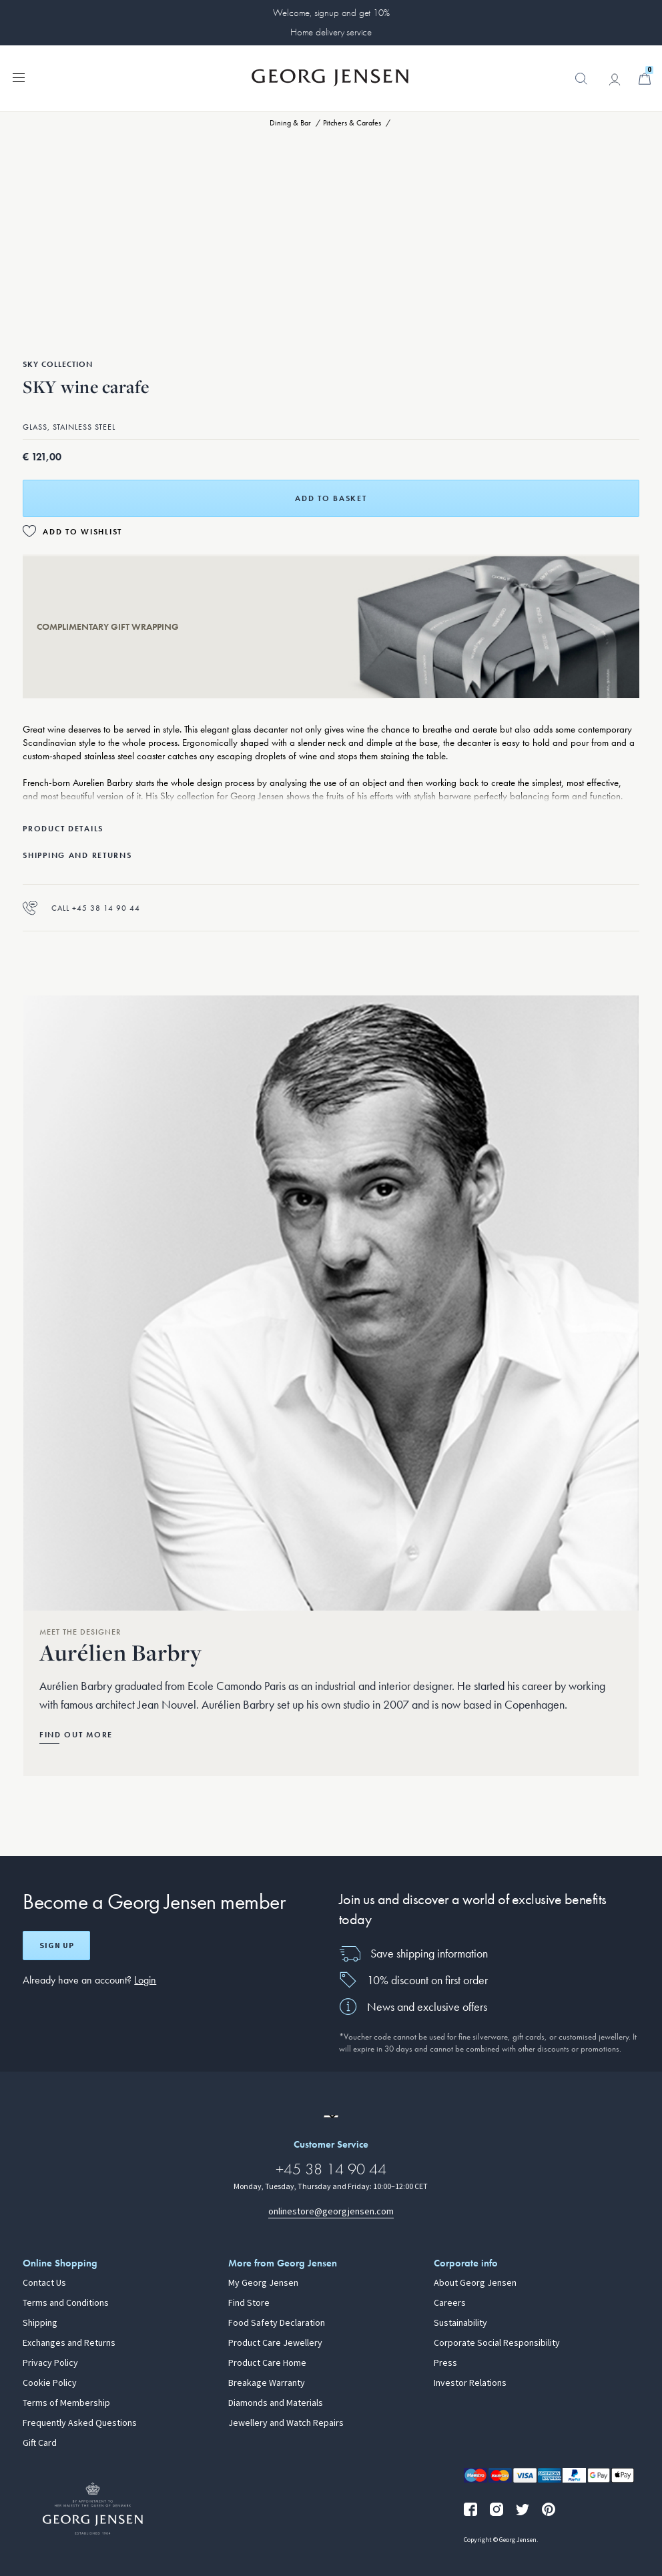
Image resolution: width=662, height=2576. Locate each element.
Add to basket (330, 498)
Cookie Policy (50, 2383)
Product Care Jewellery (275, 2343)
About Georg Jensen (475, 2283)
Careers (450, 2303)
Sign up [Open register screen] (56, 1945)
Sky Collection (58, 364)
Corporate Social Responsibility (497, 2343)
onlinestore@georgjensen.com (331, 2211)
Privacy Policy (50, 2363)
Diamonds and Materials (275, 2403)
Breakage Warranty (266, 2383)
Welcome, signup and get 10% (331, 12)
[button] (581, 85)
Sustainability (460, 2323)
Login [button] (145, 1980)
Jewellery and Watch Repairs (286, 2423)
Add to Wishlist (82, 531)
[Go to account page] (615, 79)
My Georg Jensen (263, 2283)
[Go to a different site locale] (331, 2116)
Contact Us (44, 2283)
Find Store (249, 2303)
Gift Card (40, 2443)
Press (445, 2363)
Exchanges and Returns (69, 2343)
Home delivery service (331, 32)
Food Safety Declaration (276, 2323)
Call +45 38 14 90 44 (81, 908)
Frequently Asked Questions (80, 2423)
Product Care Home (267, 2363)
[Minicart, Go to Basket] (645, 78)
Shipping (40, 2323)
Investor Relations (470, 2383)
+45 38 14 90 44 (331, 2168)
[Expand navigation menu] (18, 76)
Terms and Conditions (66, 2303)
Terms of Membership (66, 2403)
